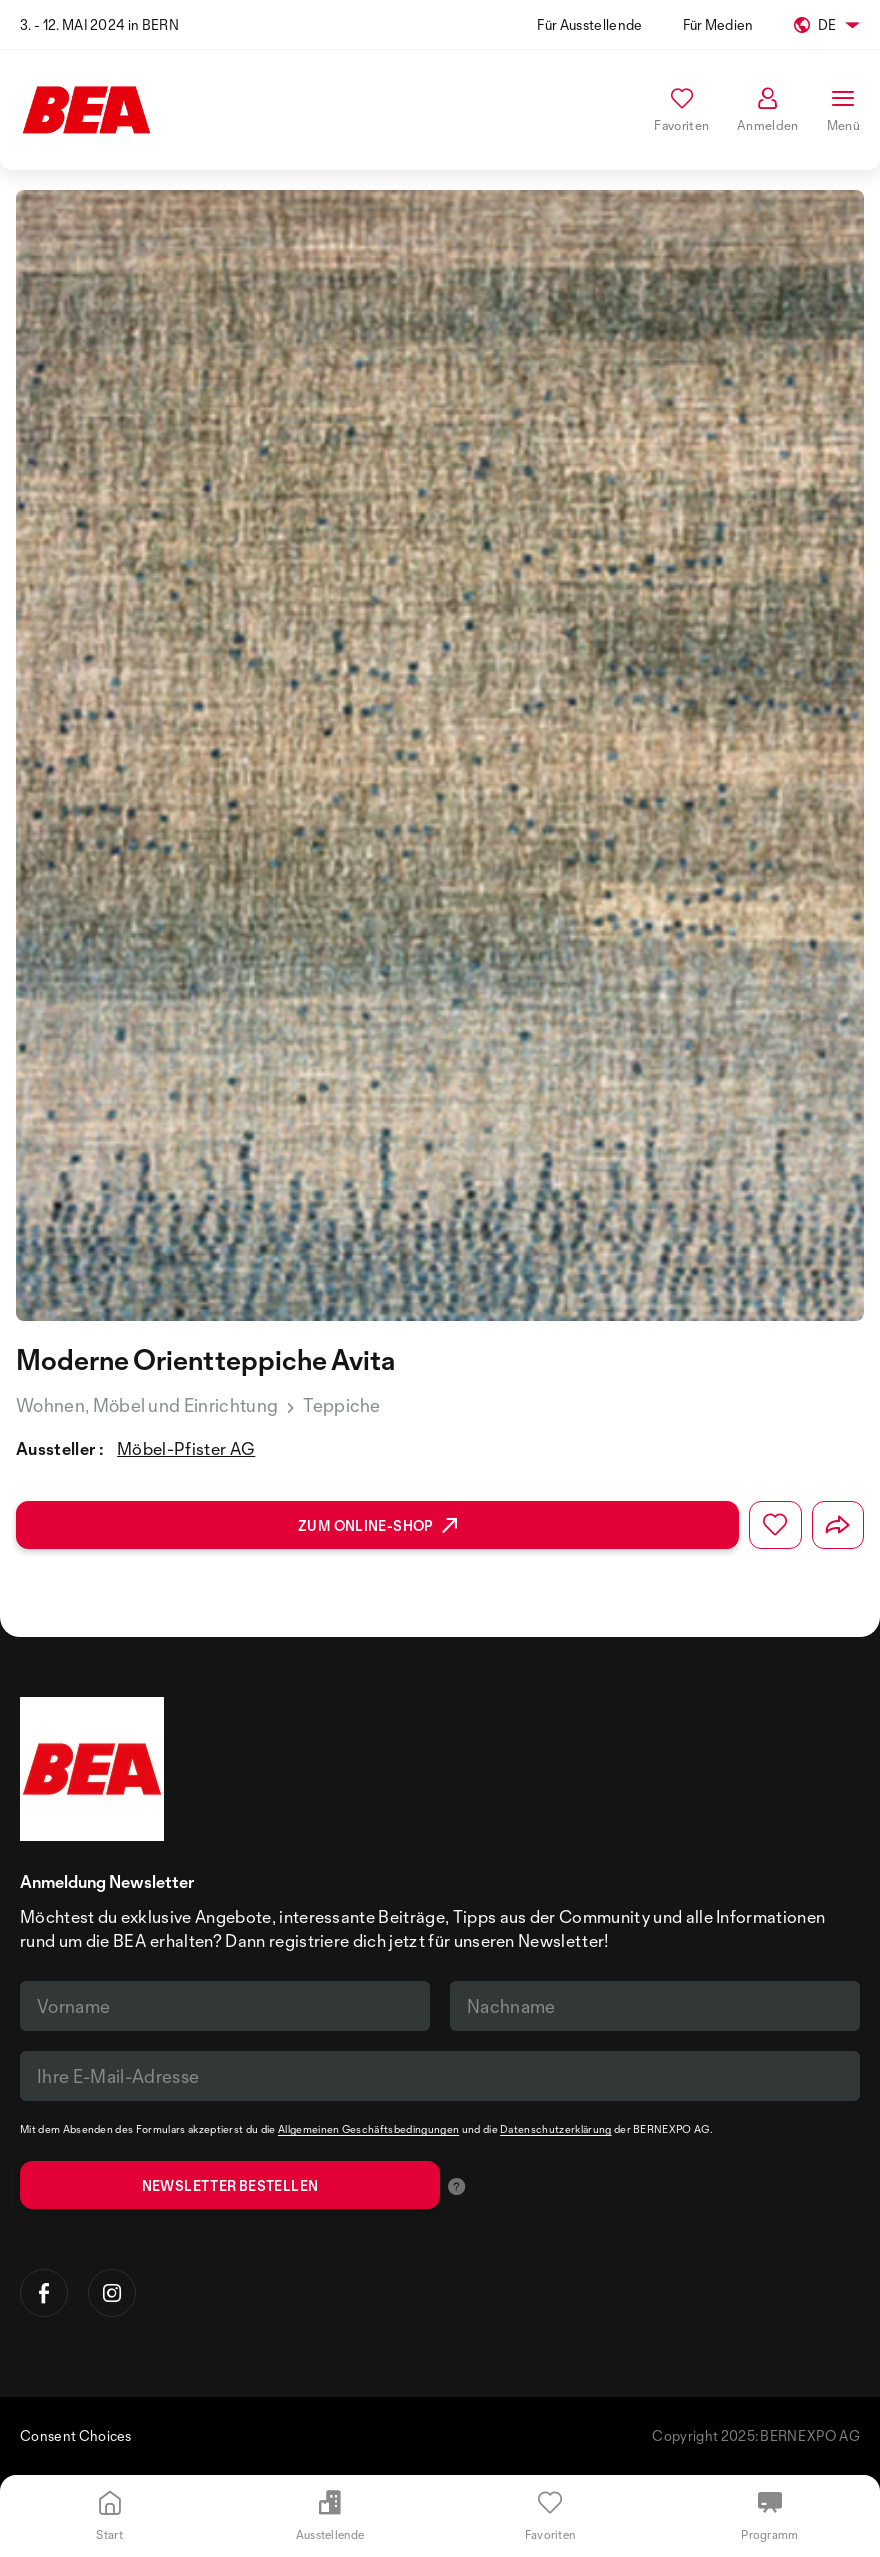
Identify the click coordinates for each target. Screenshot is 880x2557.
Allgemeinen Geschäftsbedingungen (368, 2129)
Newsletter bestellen (230, 2185)
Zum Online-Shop (377, 1525)
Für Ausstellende (589, 24)
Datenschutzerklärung (555, 2129)
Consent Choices (76, 2435)
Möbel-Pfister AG (186, 1448)
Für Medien (718, 24)
